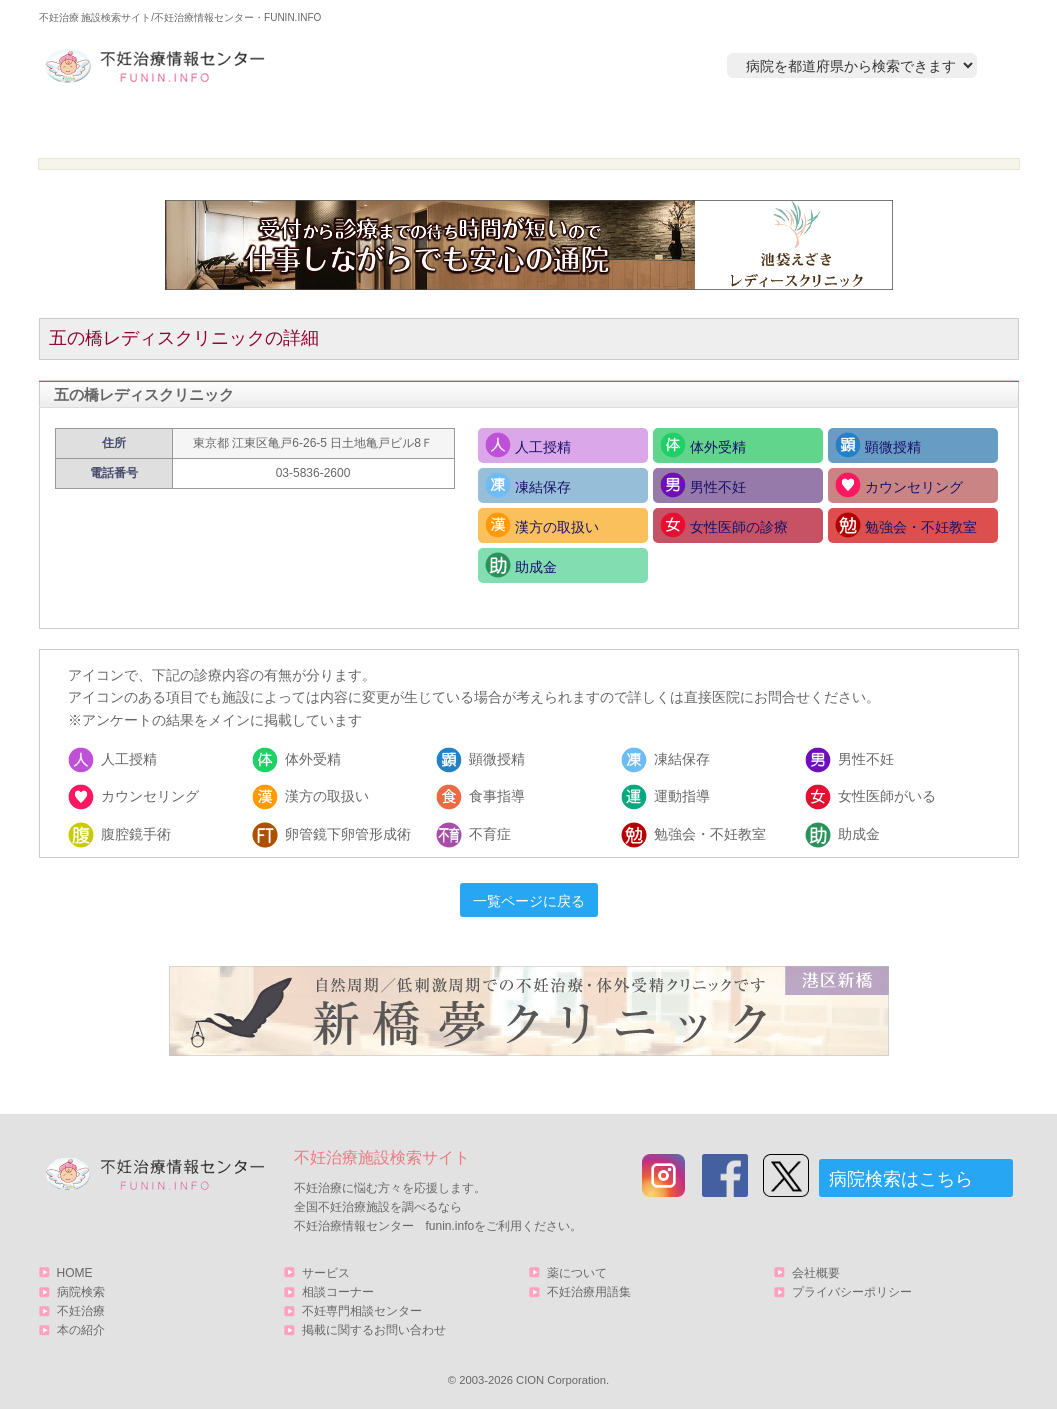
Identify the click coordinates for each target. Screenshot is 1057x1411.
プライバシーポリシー (852, 1292)
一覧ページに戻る (529, 901)
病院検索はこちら (901, 1179)
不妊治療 (81, 1311)
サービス (912, 126)
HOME (134, 126)
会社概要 (816, 1273)
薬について (577, 1273)
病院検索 (326, 126)
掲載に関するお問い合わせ (374, 1330)
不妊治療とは (518, 126)
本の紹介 (710, 126)
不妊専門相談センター (362, 1311)
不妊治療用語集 (589, 1292)
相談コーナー (338, 1292)
